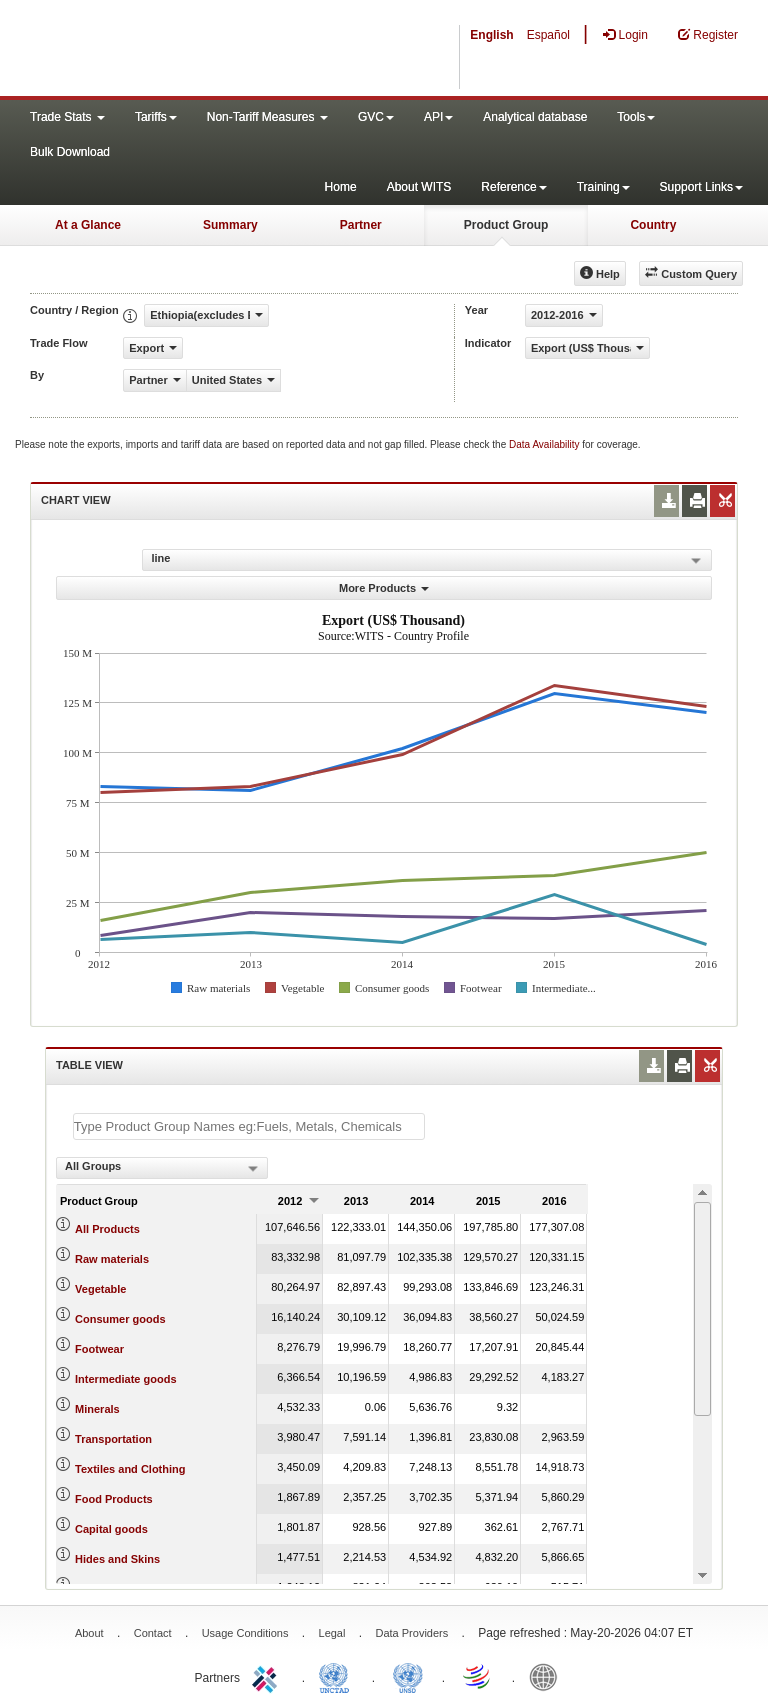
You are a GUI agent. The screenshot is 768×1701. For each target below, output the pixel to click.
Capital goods (111, 1529)
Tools (636, 117)
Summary (230, 225)
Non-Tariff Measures (267, 117)
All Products (107, 1229)
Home (341, 187)
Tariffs (156, 117)
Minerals (97, 1409)
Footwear (99, 1349)
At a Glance (88, 225)
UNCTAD (338, 1676)
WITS (200, 50)
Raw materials (112, 1259)
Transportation (113, 1439)
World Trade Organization (478, 1676)
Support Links (701, 187)
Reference (513, 187)
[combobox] (162, 1168)
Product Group (506, 225)
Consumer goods (120, 1319)
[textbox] (249, 1126)
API (438, 117)
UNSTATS (408, 1676)
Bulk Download (70, 152)
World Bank (548, 1676)
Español (548, 35)
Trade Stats (67, 117)
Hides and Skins (117, 1559)
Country (653, 225)
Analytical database (535, 117)
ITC (268, 1676)
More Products (384, 588)
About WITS (419, 187)
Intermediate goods (125, 1379)
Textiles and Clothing (130, 1469)
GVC (376, 117)
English (491, 35)
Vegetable (100, 1289)
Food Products (114, 1499)
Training (603, 187)
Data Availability (545, 444)
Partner (361, 225)
